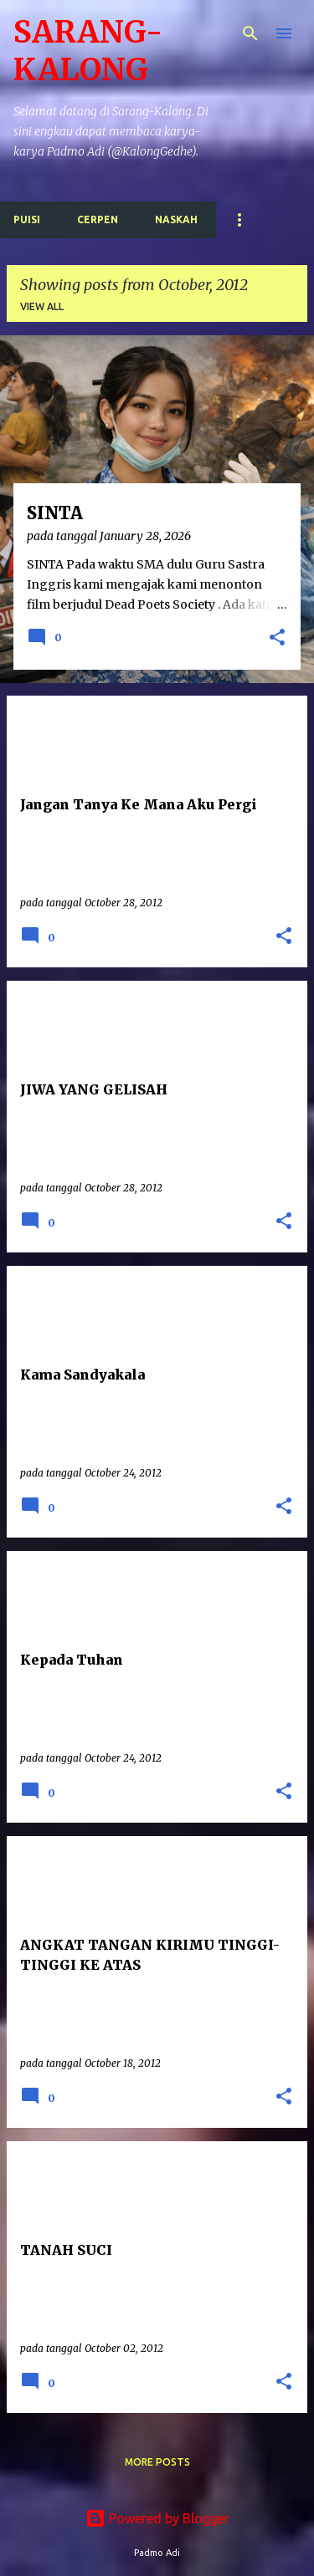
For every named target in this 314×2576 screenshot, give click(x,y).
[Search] (250, 33)
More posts (157, 2461)
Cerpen (97, 219)
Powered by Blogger (157, 2518)
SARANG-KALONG (87, 51)
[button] (277, 638)
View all (42, 306)
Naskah (176, 219)
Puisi (26, 219)
